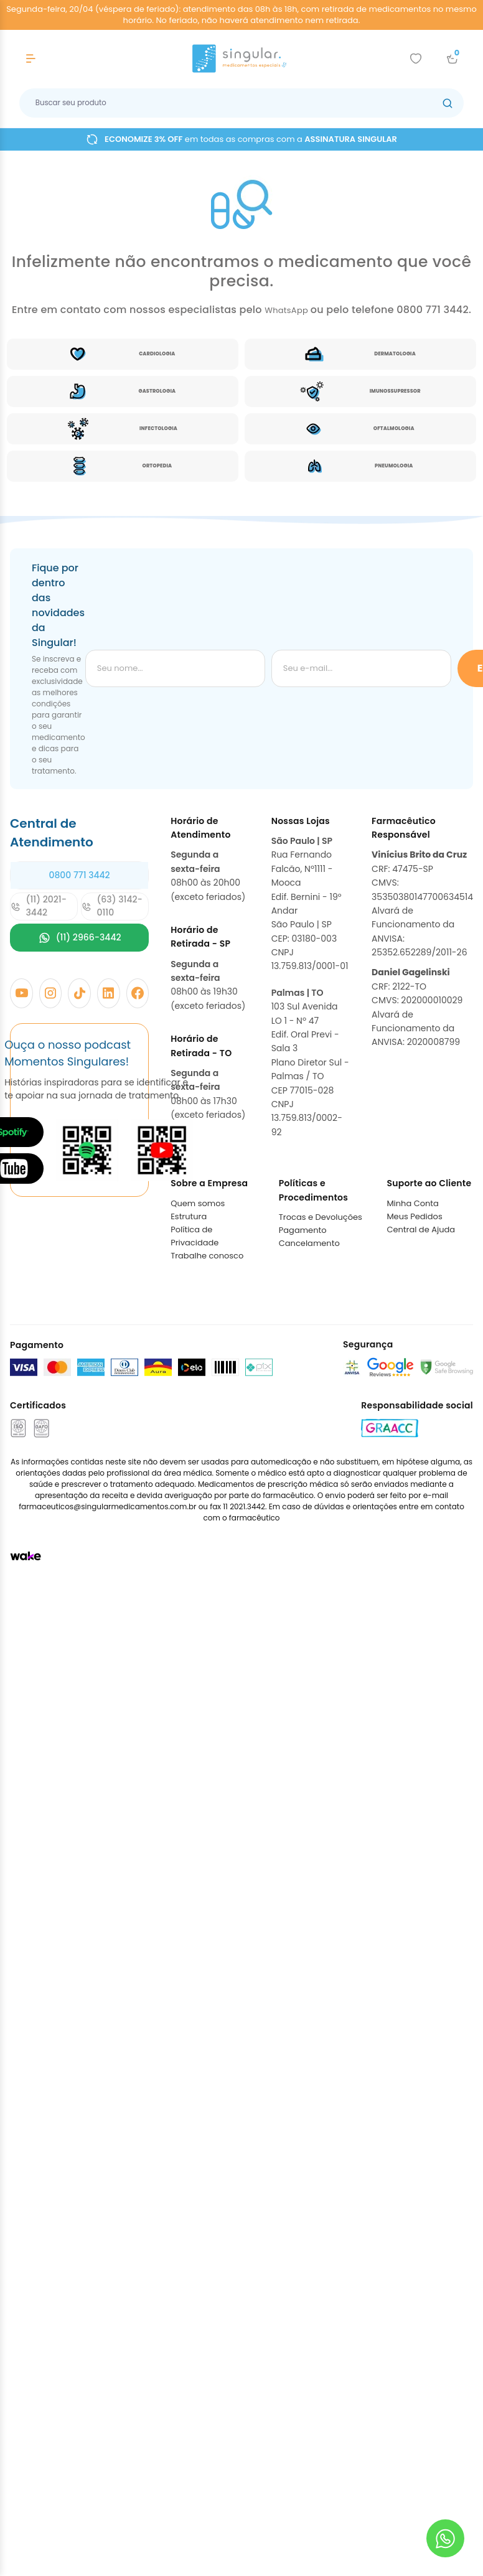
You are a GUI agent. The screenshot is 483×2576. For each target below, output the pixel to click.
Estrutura (189, 1216)
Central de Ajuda (421, 1229)
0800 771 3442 (79, 875)
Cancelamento (309, 1243)
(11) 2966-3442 (79, 937)
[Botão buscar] (447, 103)
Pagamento (303, 1230)
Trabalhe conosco (207, 1256)
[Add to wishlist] (416, 58)
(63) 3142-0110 (112, 906)
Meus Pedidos (414, 1216)
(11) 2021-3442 (39, 906)
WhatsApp (288, 310)
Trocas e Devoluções (320, 1217)
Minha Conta (413, 1203)
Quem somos (198, 1203)
